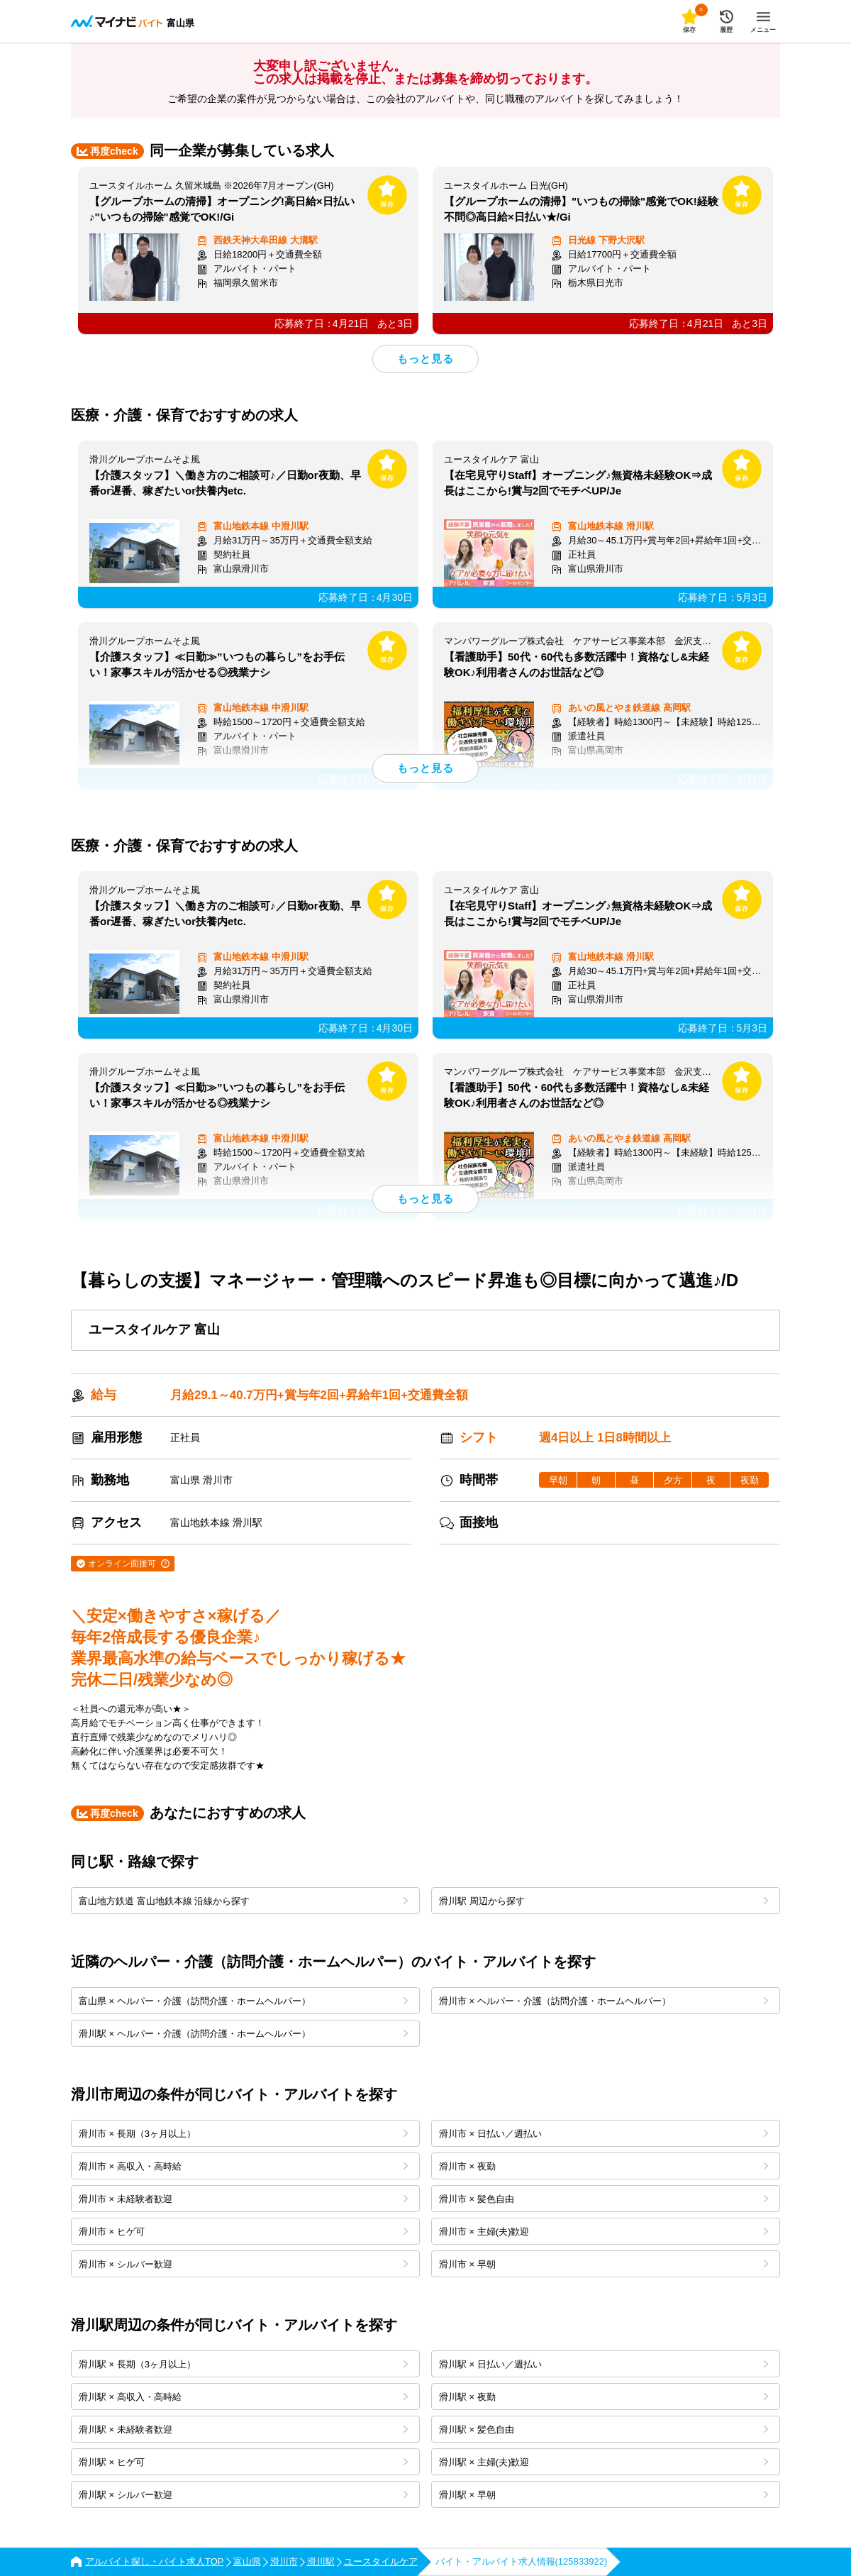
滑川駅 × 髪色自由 (603, 2429)
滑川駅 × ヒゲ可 (243, 2462)
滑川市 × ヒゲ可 (243, 2231)
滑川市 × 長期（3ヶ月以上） (243, 2133)
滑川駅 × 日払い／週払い (603, 2364)
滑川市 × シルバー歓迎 (243, 2264)
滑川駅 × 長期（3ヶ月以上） (243, 2364)
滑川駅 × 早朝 (603, 2494)
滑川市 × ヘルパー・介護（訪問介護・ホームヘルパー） (603, 2001)
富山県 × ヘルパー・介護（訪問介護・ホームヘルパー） (243, 2001)
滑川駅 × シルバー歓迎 (243, 2494)
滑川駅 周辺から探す (603, 1901)
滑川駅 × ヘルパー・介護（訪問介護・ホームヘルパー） (243, 2033)
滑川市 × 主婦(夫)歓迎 (603, 2231)
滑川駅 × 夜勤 (603, 2397)
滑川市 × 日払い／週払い (603, 2133)
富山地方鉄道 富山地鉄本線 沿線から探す (243, 1901)
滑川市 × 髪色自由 (603, 2199)
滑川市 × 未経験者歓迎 (243, 2199)
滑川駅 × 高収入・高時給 (243, 2397)
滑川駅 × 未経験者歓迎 (243, 2429)
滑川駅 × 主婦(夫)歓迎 (603, 2462)
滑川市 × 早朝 (603, 2264)
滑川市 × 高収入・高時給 (243, 2166)
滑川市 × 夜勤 (603, 2166)
